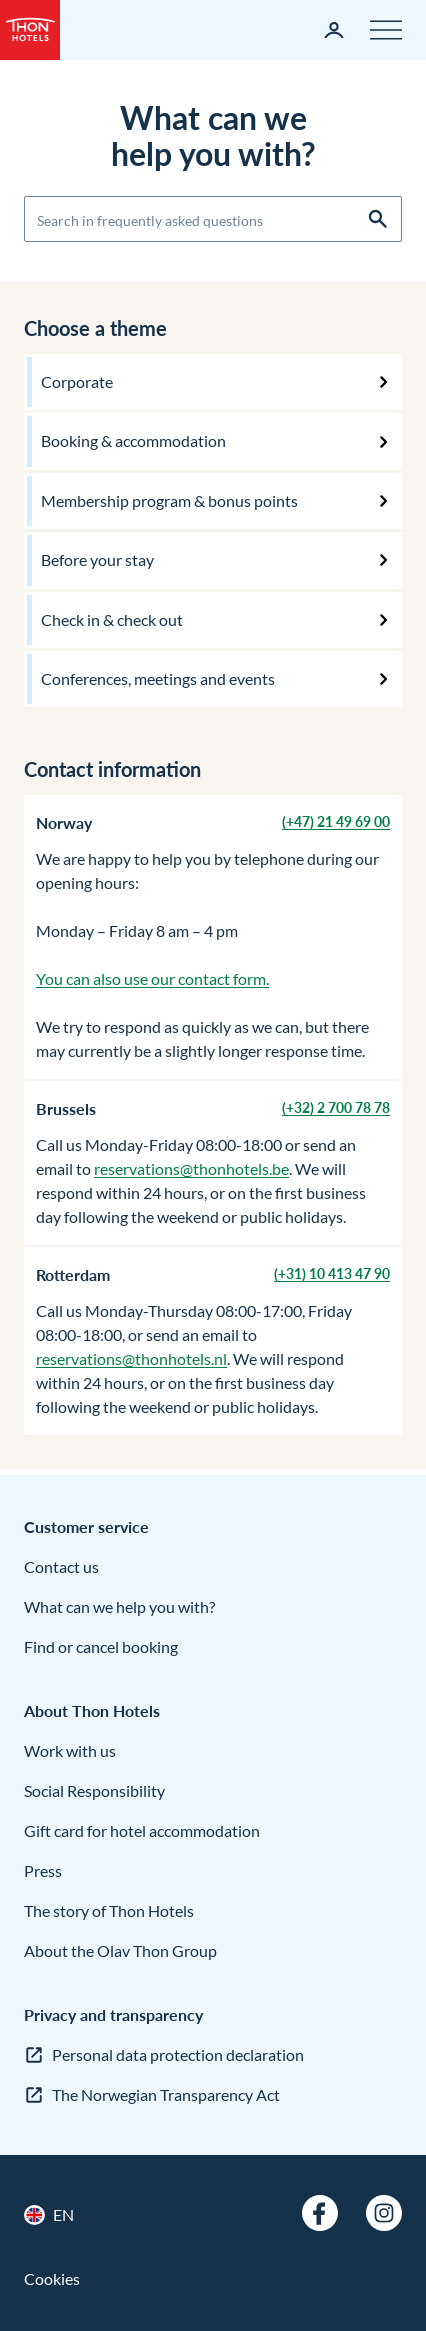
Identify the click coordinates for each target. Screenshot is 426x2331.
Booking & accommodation (133, 440)
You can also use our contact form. (152, 978)
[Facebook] (320, 2213)
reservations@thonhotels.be (191, 1168)
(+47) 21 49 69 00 (336, 821)
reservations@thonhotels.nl (131, 1358)
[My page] (334, 30)
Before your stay (97, 559)
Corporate (77, 381)
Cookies (52, 2278)
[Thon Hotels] (30, 30)
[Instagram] (384, 2213)
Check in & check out (112, 619)
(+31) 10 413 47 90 (332, 1273)
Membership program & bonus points (169, 500)
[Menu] (386, 30)
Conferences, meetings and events (158, 678)
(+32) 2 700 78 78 (336, 1107)
